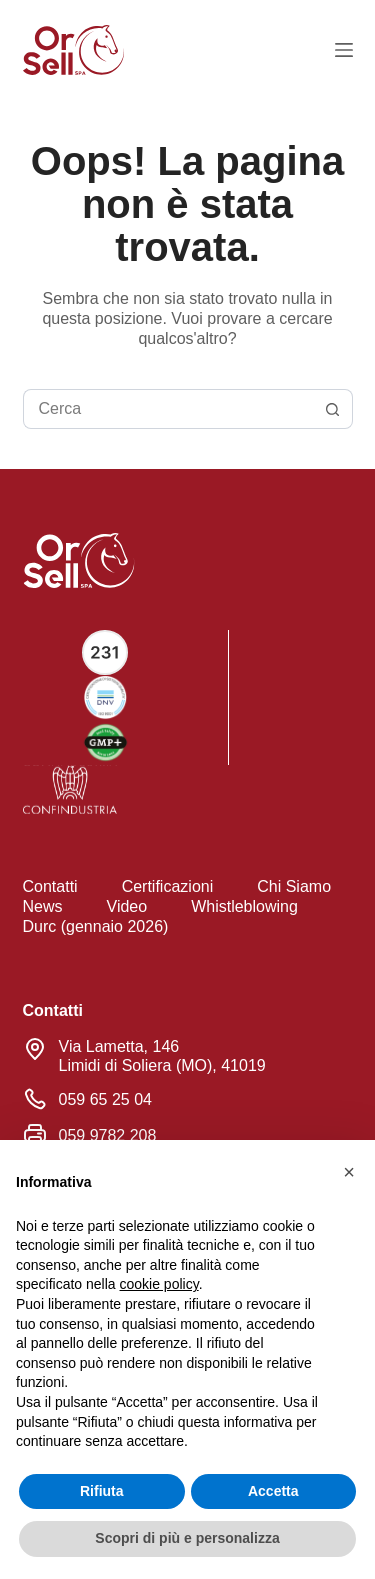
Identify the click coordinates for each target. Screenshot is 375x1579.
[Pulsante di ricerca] (333, 409)
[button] (349, 1172)
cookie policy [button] (159, 1284)
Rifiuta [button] (102, 1491)
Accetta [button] (273, 1491)
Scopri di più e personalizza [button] (187, 1538)
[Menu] (344, 50)
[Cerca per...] (168, 409)
